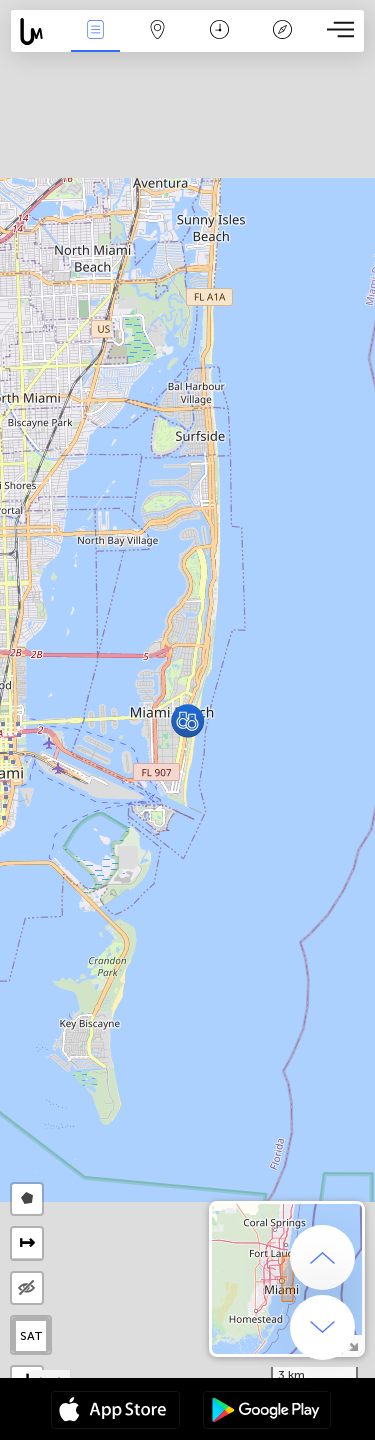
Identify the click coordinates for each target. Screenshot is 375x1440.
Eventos (95, 31)
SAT (31, 1336)
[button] (187, 720)
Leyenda (282, 31)
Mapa (158, 31)
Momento (219, 31)
